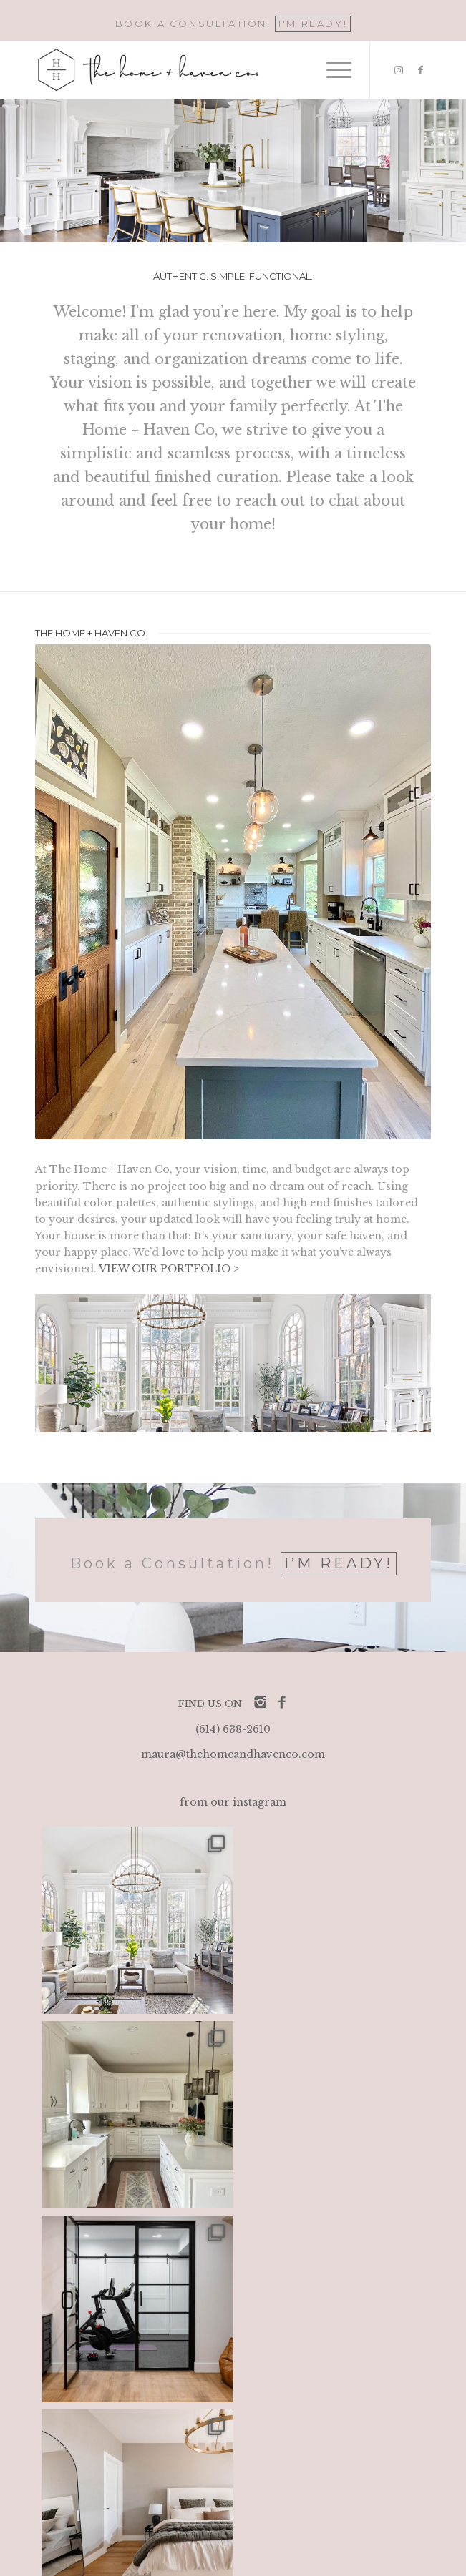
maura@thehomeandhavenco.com (233, 1754)
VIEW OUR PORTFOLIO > (169, 1268)
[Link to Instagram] (398, 70)
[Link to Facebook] (420, 70)
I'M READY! (312, 23)
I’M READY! (338, 1563)
